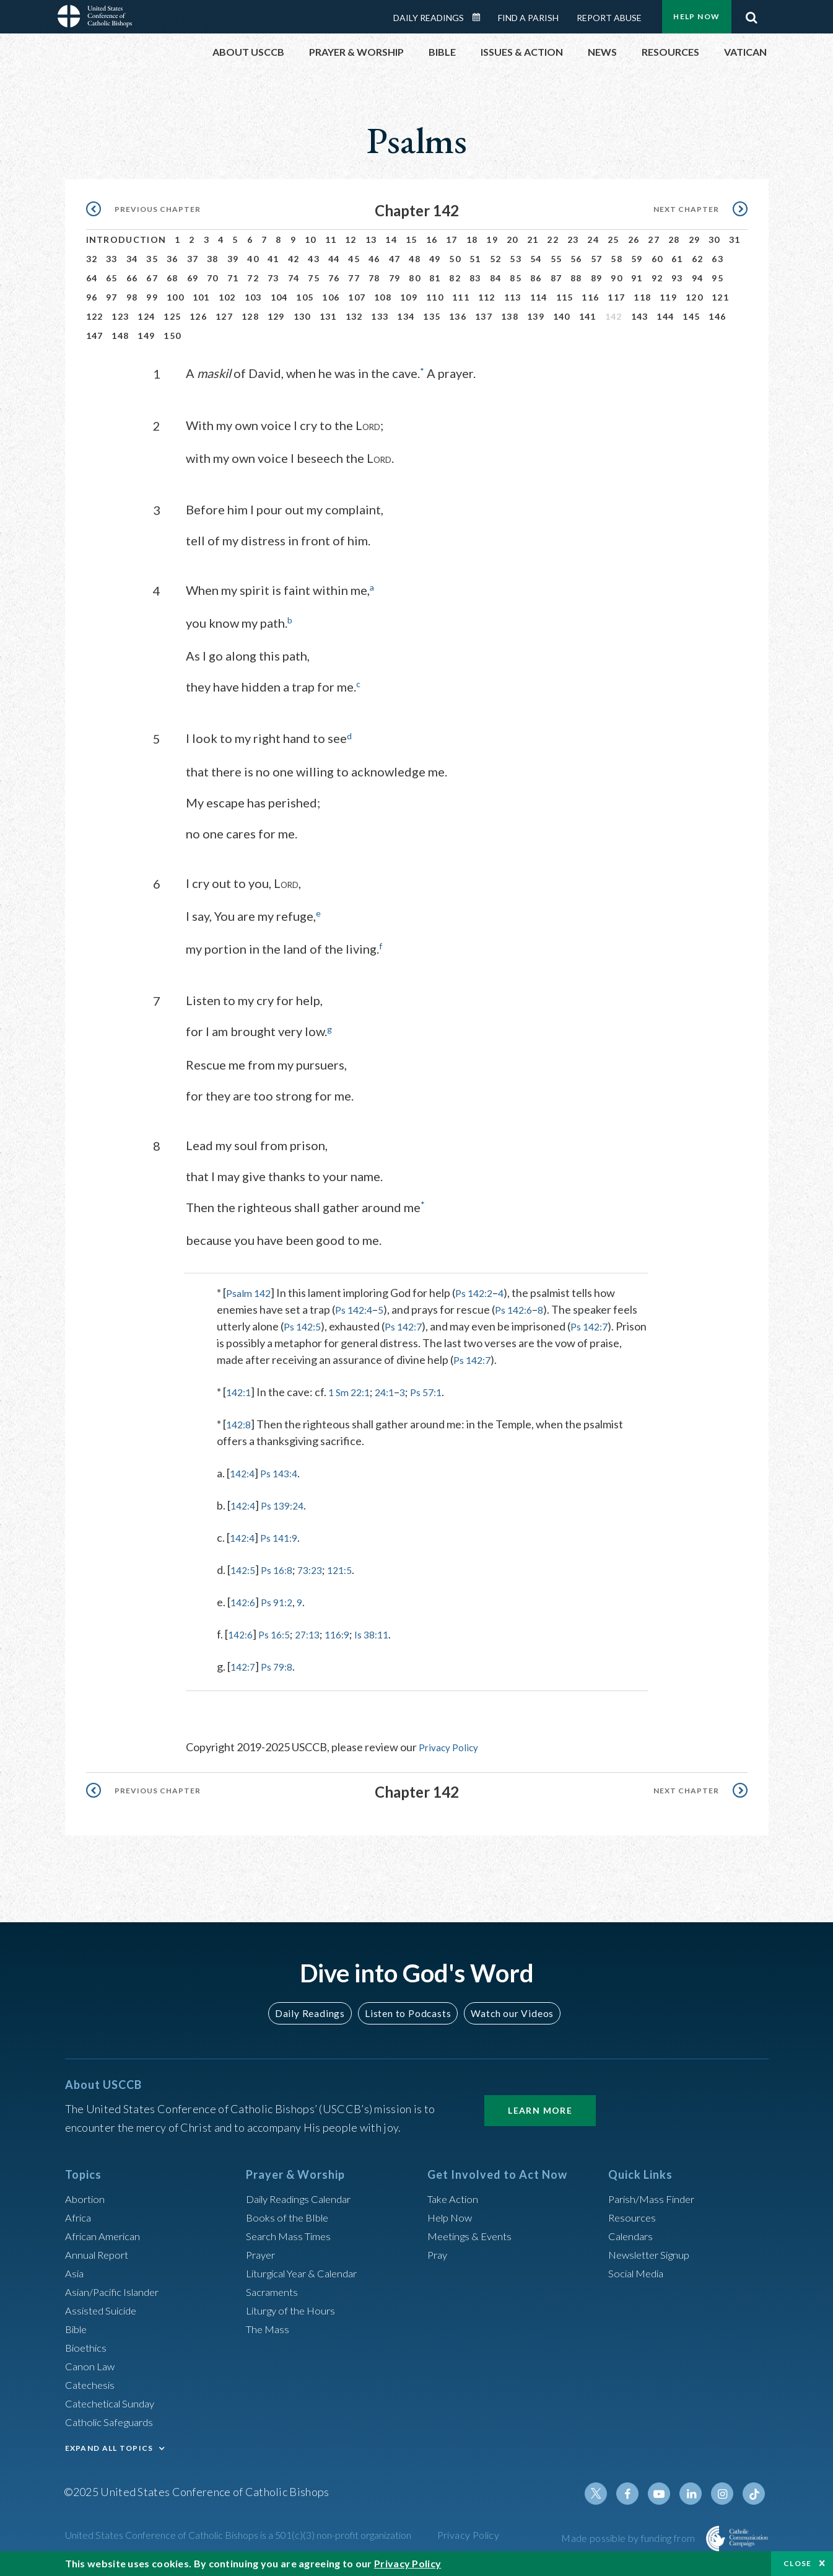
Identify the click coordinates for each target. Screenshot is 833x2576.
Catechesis (92, 2381)
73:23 (318, 1568)
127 (224, 316)
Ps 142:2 (480, 1291)
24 (593, 239)
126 (198, 316)
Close (797, 2563)
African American (106, 2233)
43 (314, 258)
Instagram (725, 2490)
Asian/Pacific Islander (116, 2288)
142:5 (244, 1568)
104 (279, 297)
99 (152, 297)
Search (752, 14)
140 (561, 316)
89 (597, 278)
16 (432, 239)
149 (146, 335)
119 (668, 297)
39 (233, 258)
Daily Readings (428, 17)
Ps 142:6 (520, 1307)
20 (512, 239)
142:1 (240, 1390)
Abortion (86, 2195)
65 (112, 278)
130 (302, 316)
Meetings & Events (473, 2233)
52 (496, 258)
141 (587, 316)
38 (213, 258)
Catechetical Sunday (114, 2400)
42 (294, 258)
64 (92, 278)
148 (120, 335)
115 (565, 297)
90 (616, 278)
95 (717, 278)
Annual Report (99, 2251)
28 (674, 239)
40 (253, 258)
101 (201, 297)
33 (112, 258)
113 (512, 297)
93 (677, 278)
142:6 (244, 1600)
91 (637, 278)
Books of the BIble (289, 2214)
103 (253, 297)
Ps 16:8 (281, 1568)
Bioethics (88, 2344)
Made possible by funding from (629, 2535)
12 (351, 239)
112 (486, 297)
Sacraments (273, 2288)
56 (576, 258)
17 (452, 239)
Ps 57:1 (438, 1390)
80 (415, 278)
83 (475, 278)
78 (374, 278)
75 (314, 278)
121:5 (351, 1568)
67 (152, 278)
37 (193, 258)
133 (379, 316)
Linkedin (695, 2490)
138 (509, 316)
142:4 (244, 1471)
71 (233, 278)
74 (294, 278)
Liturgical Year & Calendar (309, 2270)
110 (434, 297)
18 (472, 239)
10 (310, 239)
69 (193, 278)
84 (496, 278)
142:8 (240, 1422)
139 (535, 316)
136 (457, 316)
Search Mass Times (291, 2233)
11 (331, 239)
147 (94, 335)
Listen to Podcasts (407, 2010)
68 (172, 278)
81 (435, 278)
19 (492, 239)
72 (253, 278)
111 (460, 297)
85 (515, 278)
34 (132, 258)
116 (590, 297)
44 (334, 258)
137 (483, 316)
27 (654, 239)
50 (455, 258)
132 (354, 316)
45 (354, 258)
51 (475, 258)
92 (657, 278)
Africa (79, 2214)
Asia (75, 2270)
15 (411, 239)
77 (354, 278)
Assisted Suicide (104, 2307)
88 (576, 278)
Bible (78, 2325)
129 (276, 316)
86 (536, 278)
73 (273, 278)
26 (634, 239)
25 (613, 239)
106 (330, 297)
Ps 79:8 (281, 1664)
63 (717, 258)
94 (698, 278)
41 (273, 258)
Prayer (262, 2251)
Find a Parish (528, 17)
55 (556, 258)
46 (374, 258)
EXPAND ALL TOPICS (109, 2445)
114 (538, 297)
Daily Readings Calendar (480, 17)
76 (334, 278)
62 (698, 258)
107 (356, 297)
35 (152, 258)
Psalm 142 (250, 1291)
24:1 (393, 1390)
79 (395, 278)
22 (553, 239)
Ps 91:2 (281, 1600)
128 (250, 316)
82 (455, 278)
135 (431, 316)
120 (694, 297)
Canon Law (91, 2363)
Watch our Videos (507, 2010)
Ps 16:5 (279, 1632)
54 (536, 258)
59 (637, 258)
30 (714, 239)
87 (556, 278)
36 (172, 258)
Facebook (636, 2490)
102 (227, 297)
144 (665, 316)
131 (328, 316)
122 (94, 316)
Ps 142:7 (409, 1324)
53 (515, 258)
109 (408, 297)
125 (172, 316)
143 (639, 316)
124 (146, 316)
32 (92, 258)
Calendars (633, 2233)
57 (597, 258)
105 (304, 297)
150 (172, 335)
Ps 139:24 (288, 1503)
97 (112, 297)
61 (677, 258)
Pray (438, 2251)
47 (395, 258)
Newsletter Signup (653, 2251)
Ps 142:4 (356, 1307)
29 (694, 239)
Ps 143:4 (284, 1471)
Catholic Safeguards (113, 2418)
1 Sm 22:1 (354, 1390)
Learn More (540, 2107)
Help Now (696, 16)
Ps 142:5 (304, 1324)
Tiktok (755, 2490)
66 (132, 278)
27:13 (315, 1632)
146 (717, 316)
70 (213, 278)
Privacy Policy (452, 1745)
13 (371, 239)
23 (573, 239)
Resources (633, 2214)
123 (120, 316)
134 (405, 316)
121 (720, 297)
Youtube (666, 2490)
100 (175, 297)
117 (616, 297)
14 (391, 239)
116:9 (348, 1632)
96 (92, 297)
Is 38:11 (386, 1632)
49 (435, 258)
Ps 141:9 (284, 1535)
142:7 (244, 1664)
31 (735, 239)
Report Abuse (609, 17)
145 (691, 316)
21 (533, 239)
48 (415, 258)
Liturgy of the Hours (294, 2307)
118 (642, 297)
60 (657, 258)
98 (132, 297)
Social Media (639, 2270)
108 (382, 297)
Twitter (606, 2490)
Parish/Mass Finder (655, 2195)
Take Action (454, 2195)
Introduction (126, 239)
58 (616, 258)
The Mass (269, 2325)
